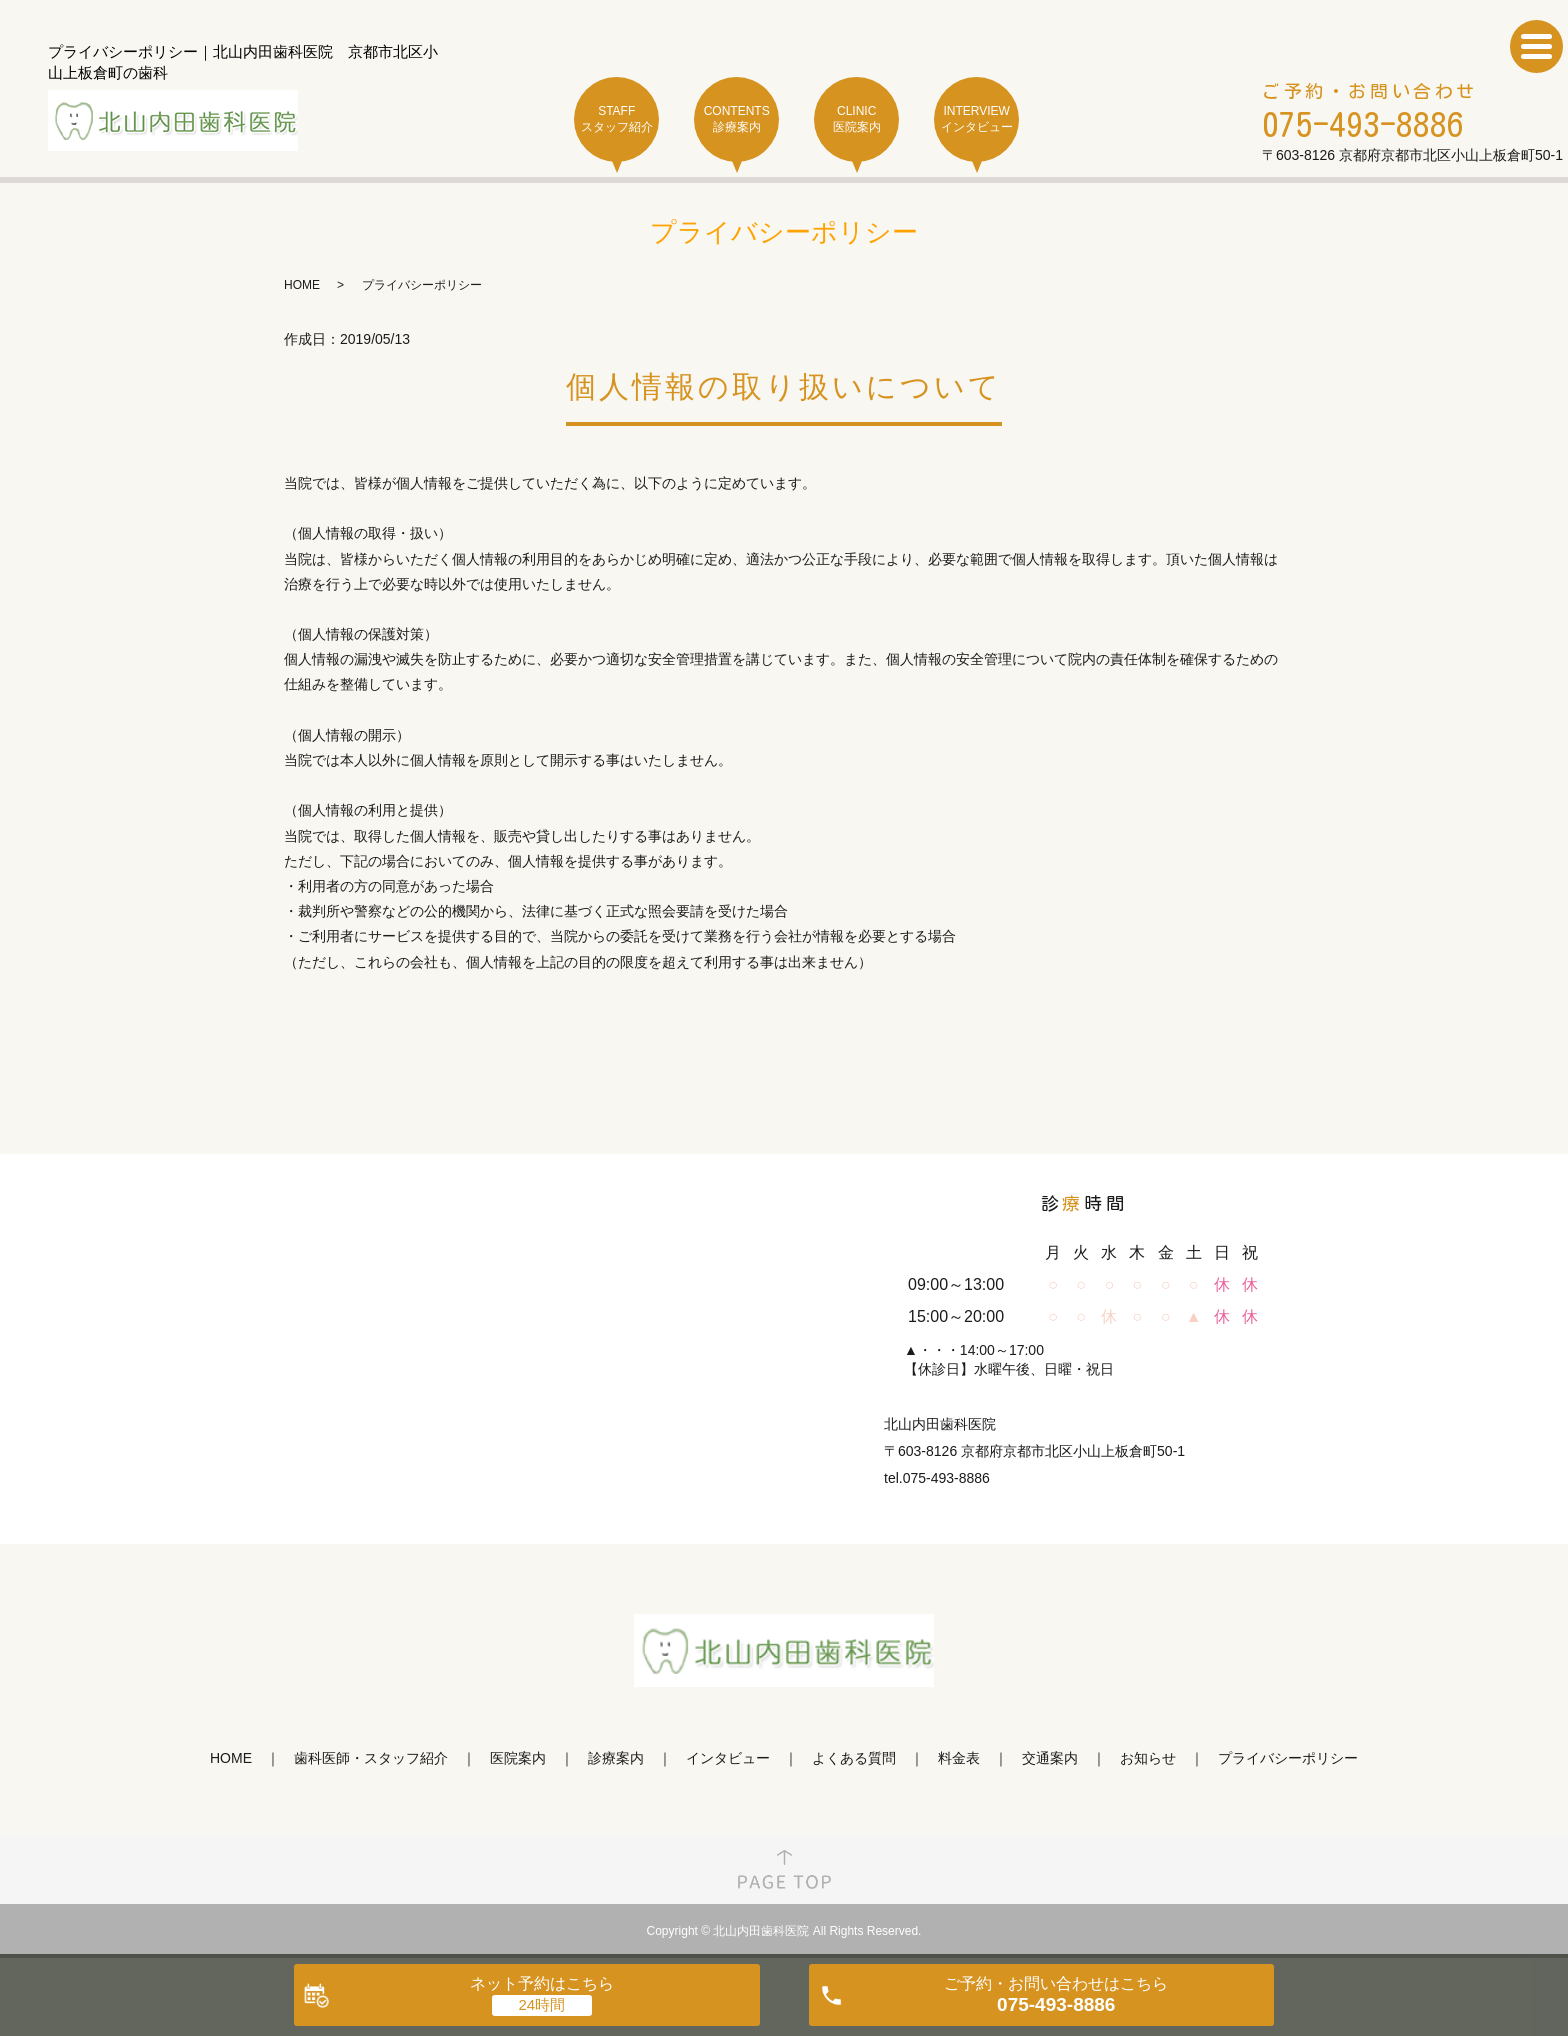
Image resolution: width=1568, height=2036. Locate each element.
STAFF (616, 119)
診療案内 (616, 1758)
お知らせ (1148, 1758)
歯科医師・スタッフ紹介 (371, 1758)
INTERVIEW (976, 119)
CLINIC (856, 119)
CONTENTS (736, 119)
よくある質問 (854, 1758)
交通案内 (1050, 1758)
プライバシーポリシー (1288, 1758)
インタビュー (728, 1758)
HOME (302, 285)
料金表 (959, 1758)
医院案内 (518, 1758)
